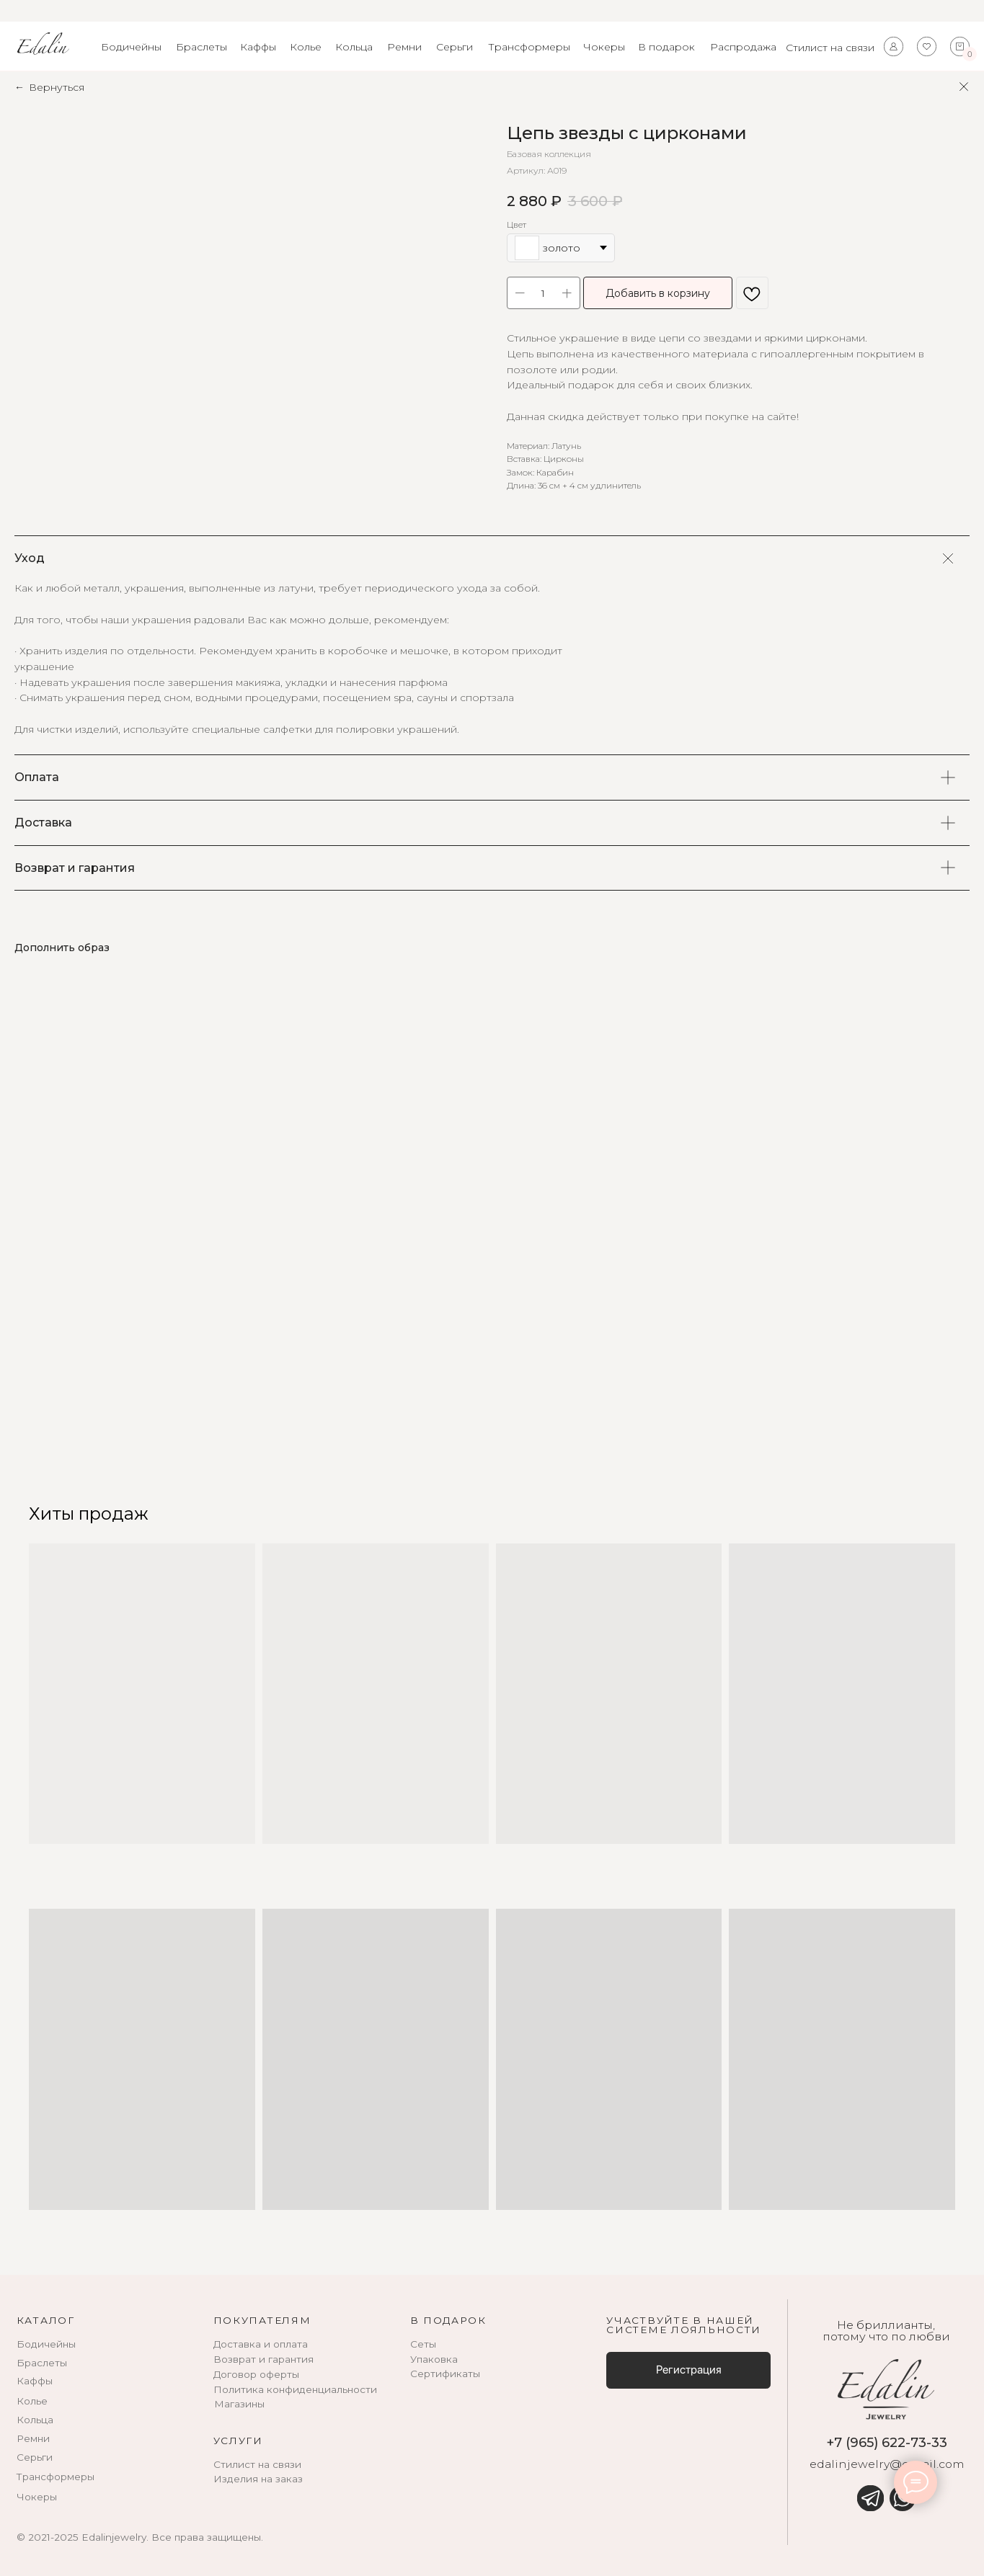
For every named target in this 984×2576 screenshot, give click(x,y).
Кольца (354, 46)
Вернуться (56, 87)
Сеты (423, 2344)
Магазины (239, 2404)
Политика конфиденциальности (295, 2389)
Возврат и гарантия (263, 2359)
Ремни (404, 46)
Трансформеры (529, 46)
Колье (306, 46)
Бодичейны (131, 46)
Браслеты (201, 46)
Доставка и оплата (260, 2344)
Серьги (454, 46)
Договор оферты (256, 2374)
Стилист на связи (830, 47)
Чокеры (604, 46)
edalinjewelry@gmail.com (887, 2464)
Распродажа (743, 46)
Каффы (258, 46)
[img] (870, 2498)
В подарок (666, 46)
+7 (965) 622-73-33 (886, 2442)
